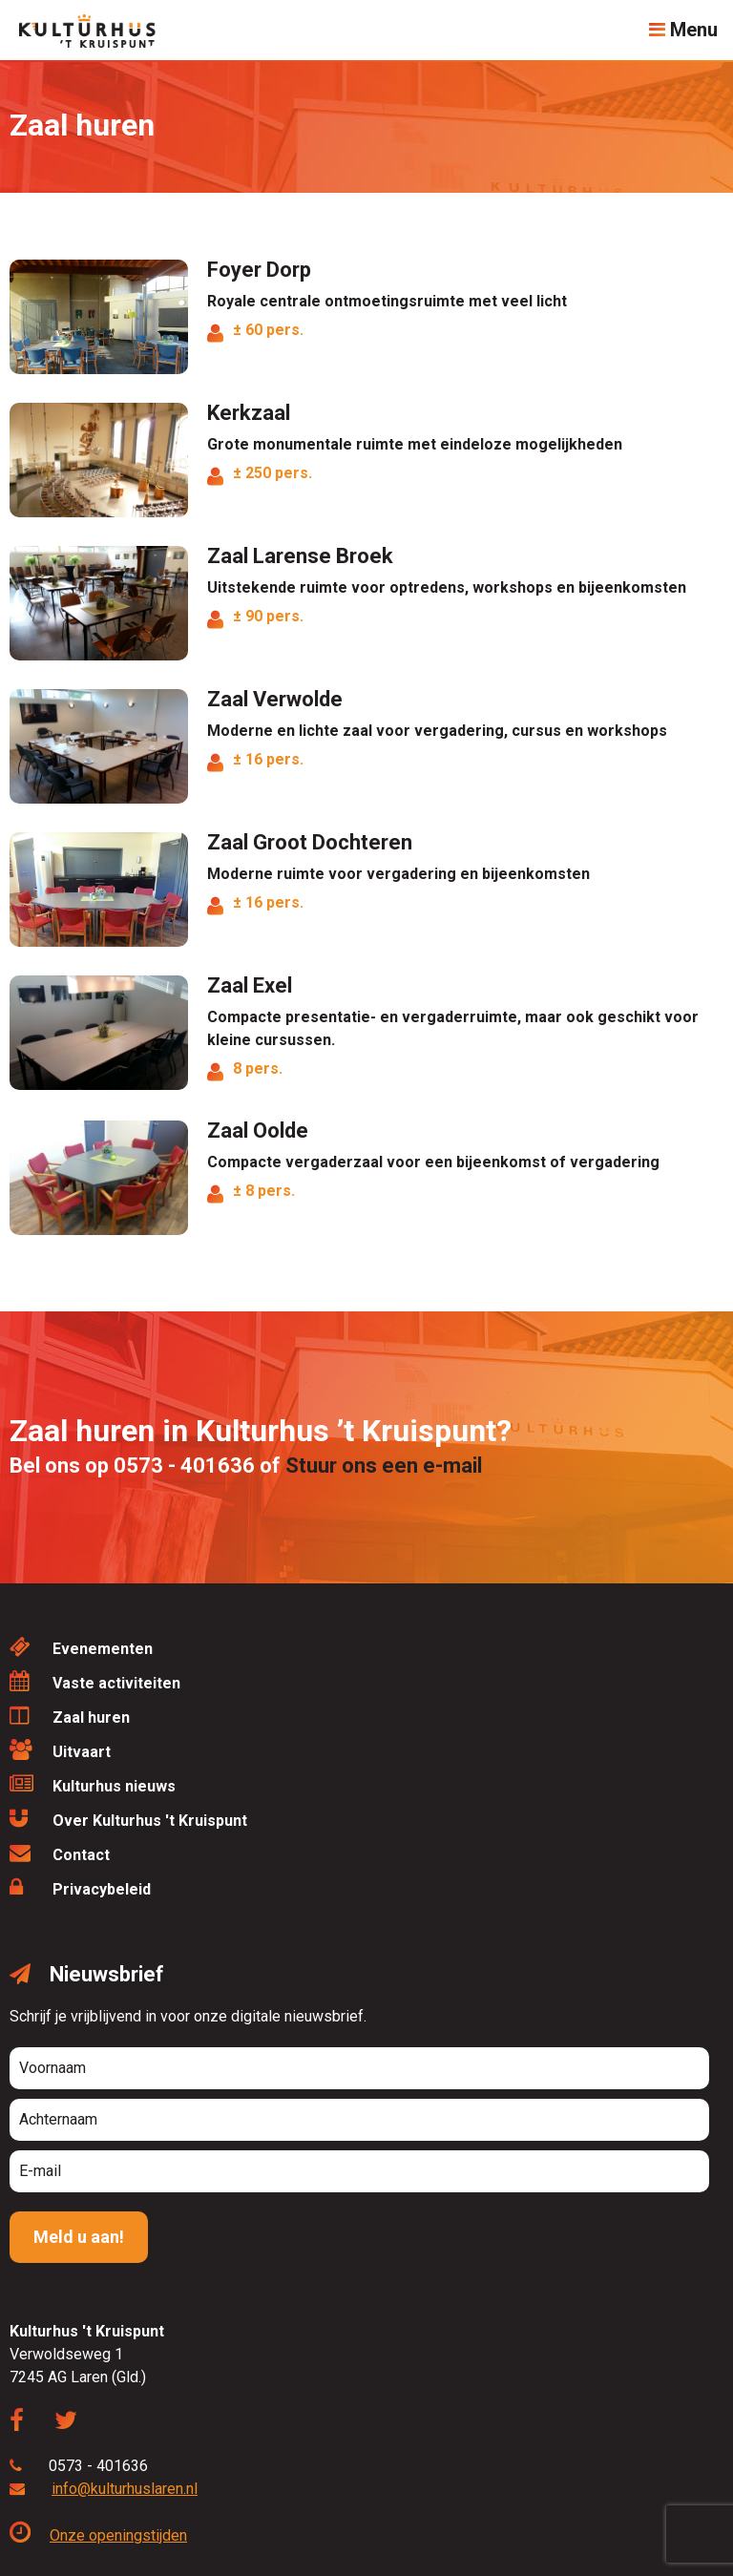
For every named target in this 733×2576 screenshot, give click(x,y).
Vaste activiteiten (95, 1681)
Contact (60, 1853)
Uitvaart (60, 1750)
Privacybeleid (80, 1887)
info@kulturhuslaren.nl (125, 2489)
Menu (683, 29)
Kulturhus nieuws (93, 1784)
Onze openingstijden (98, 2535)
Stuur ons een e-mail (383, 1465)
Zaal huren (70, 1716)
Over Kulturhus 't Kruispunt (128, 1819)
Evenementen (81, 1647)
